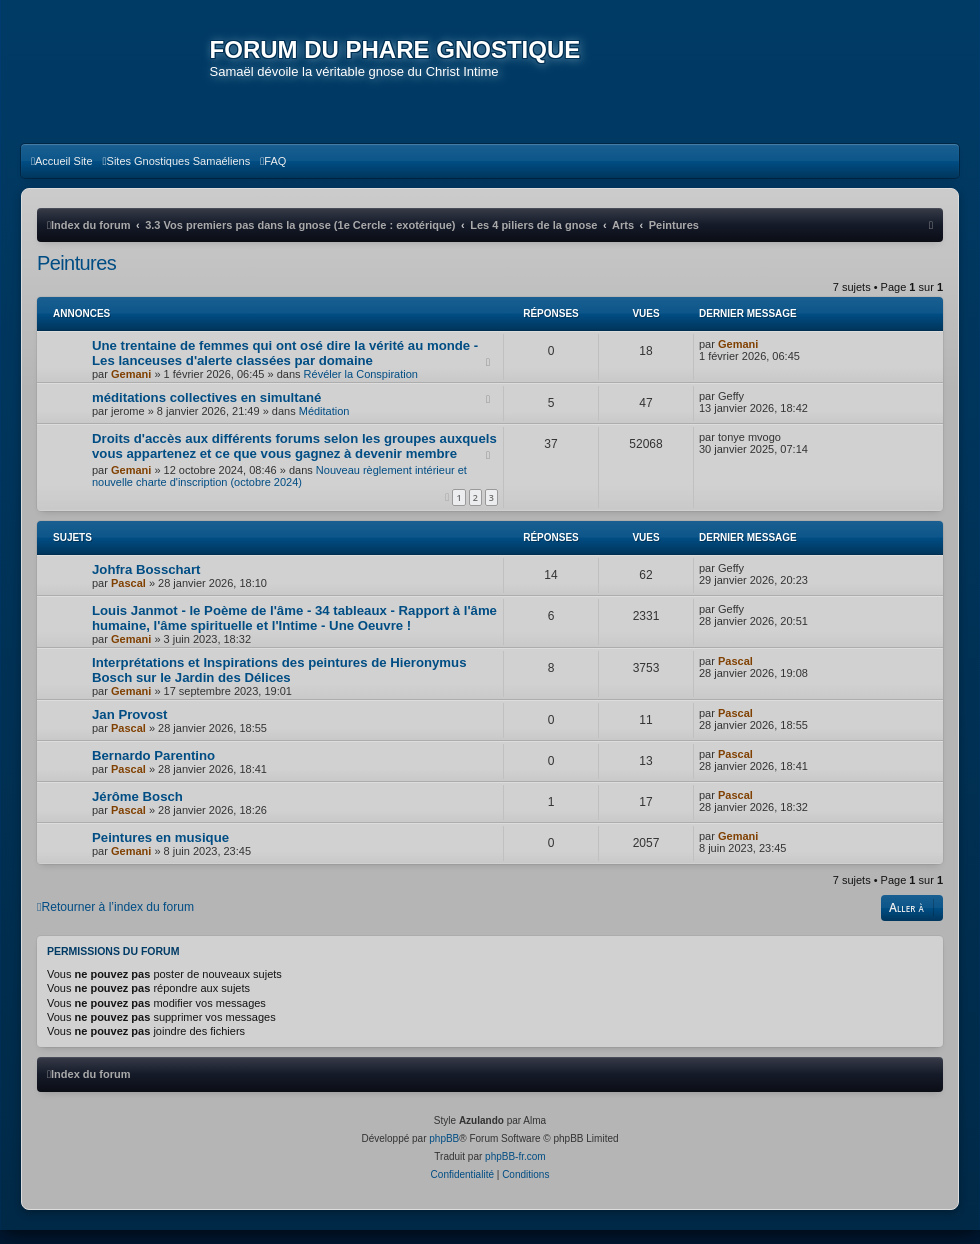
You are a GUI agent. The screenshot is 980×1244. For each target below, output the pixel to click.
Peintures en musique (160, 851)
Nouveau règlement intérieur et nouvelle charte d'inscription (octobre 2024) (279, 490)
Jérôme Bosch (137, 810)
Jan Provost (130, 728)
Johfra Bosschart (146, 583)
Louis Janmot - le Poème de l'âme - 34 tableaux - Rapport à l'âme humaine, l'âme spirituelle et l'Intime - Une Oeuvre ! (294, 632)
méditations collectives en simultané (206, 411)
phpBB (444, 1152)
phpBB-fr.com (515, 1170)
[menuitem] (62, 175)
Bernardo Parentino (153, 769)
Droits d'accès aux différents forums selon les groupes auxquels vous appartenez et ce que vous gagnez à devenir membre (294, 460)
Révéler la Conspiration (361, 388)
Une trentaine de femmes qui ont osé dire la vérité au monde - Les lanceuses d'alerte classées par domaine (285, 367)
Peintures (76, 277)
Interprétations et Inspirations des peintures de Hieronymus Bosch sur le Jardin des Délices (279, 684)
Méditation (324, 425)
